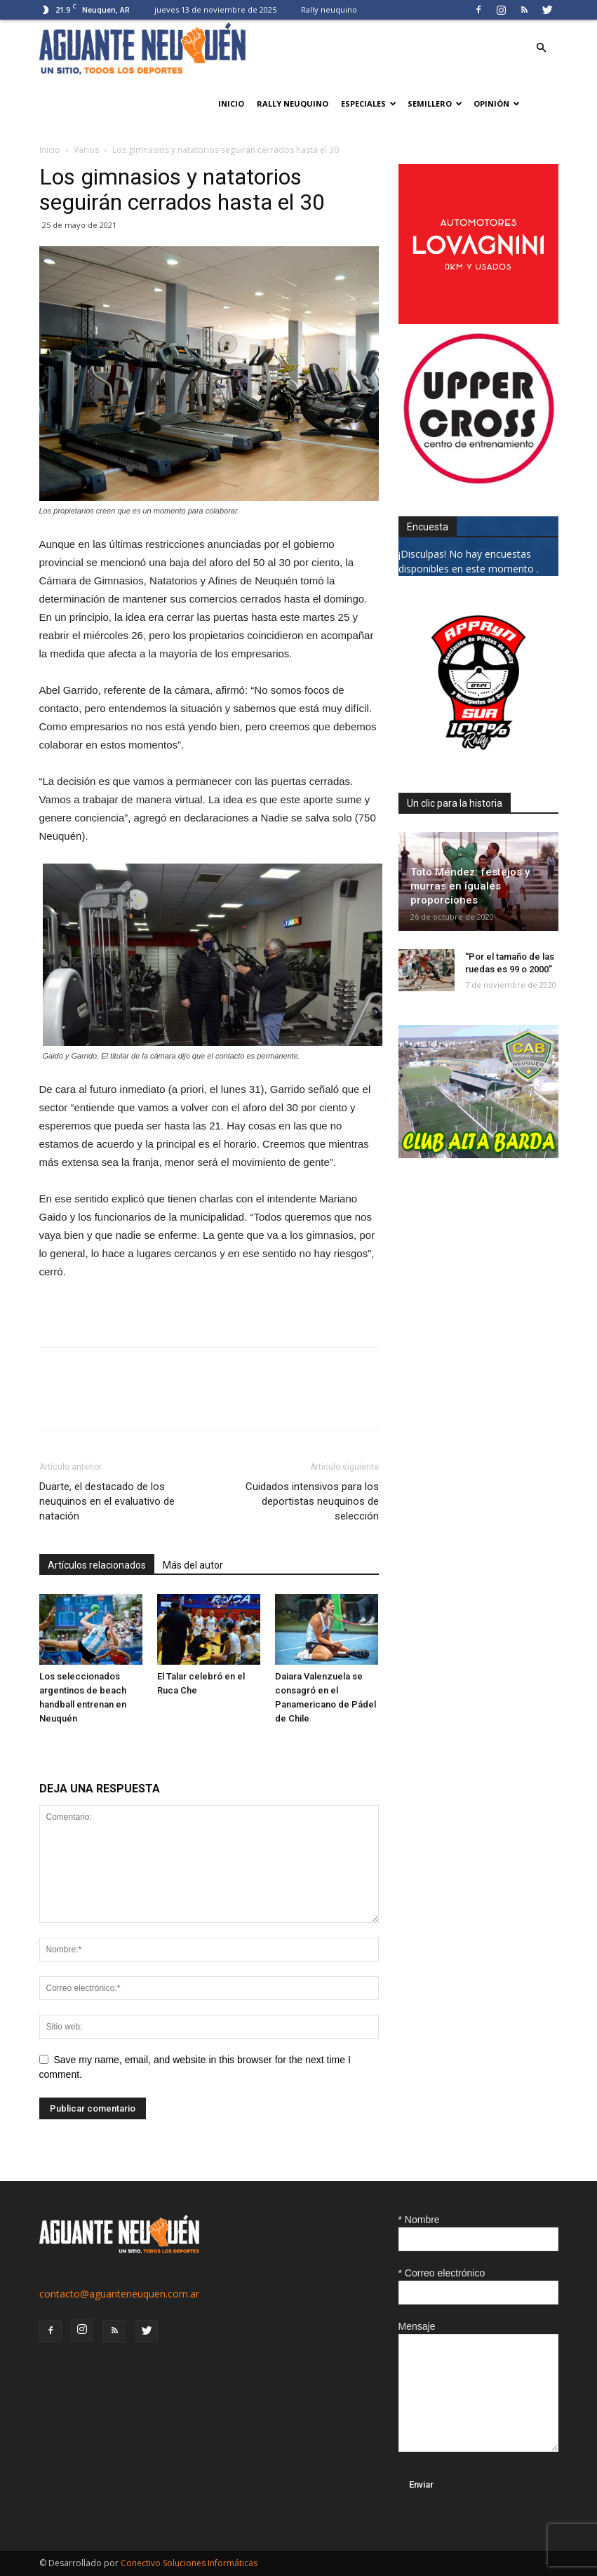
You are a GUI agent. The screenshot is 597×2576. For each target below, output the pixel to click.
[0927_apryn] (478, 758)
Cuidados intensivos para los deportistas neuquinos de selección (312, 1501)
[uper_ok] (478, 482)
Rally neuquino (329, 9)
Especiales (368, 103)
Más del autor (193, 1565)
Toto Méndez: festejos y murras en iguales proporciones (470, 886)
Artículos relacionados (97, 1565)
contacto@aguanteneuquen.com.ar (119, 2293)
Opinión (497, 103)
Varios (86, 150)
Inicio (231, 103)
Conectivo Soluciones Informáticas (189, 2563)
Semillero (435, 103)
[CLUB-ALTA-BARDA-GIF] (478, 1154)
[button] (541, 48)
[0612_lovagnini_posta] (478, 320)
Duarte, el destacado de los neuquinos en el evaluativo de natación (107, 1501)
